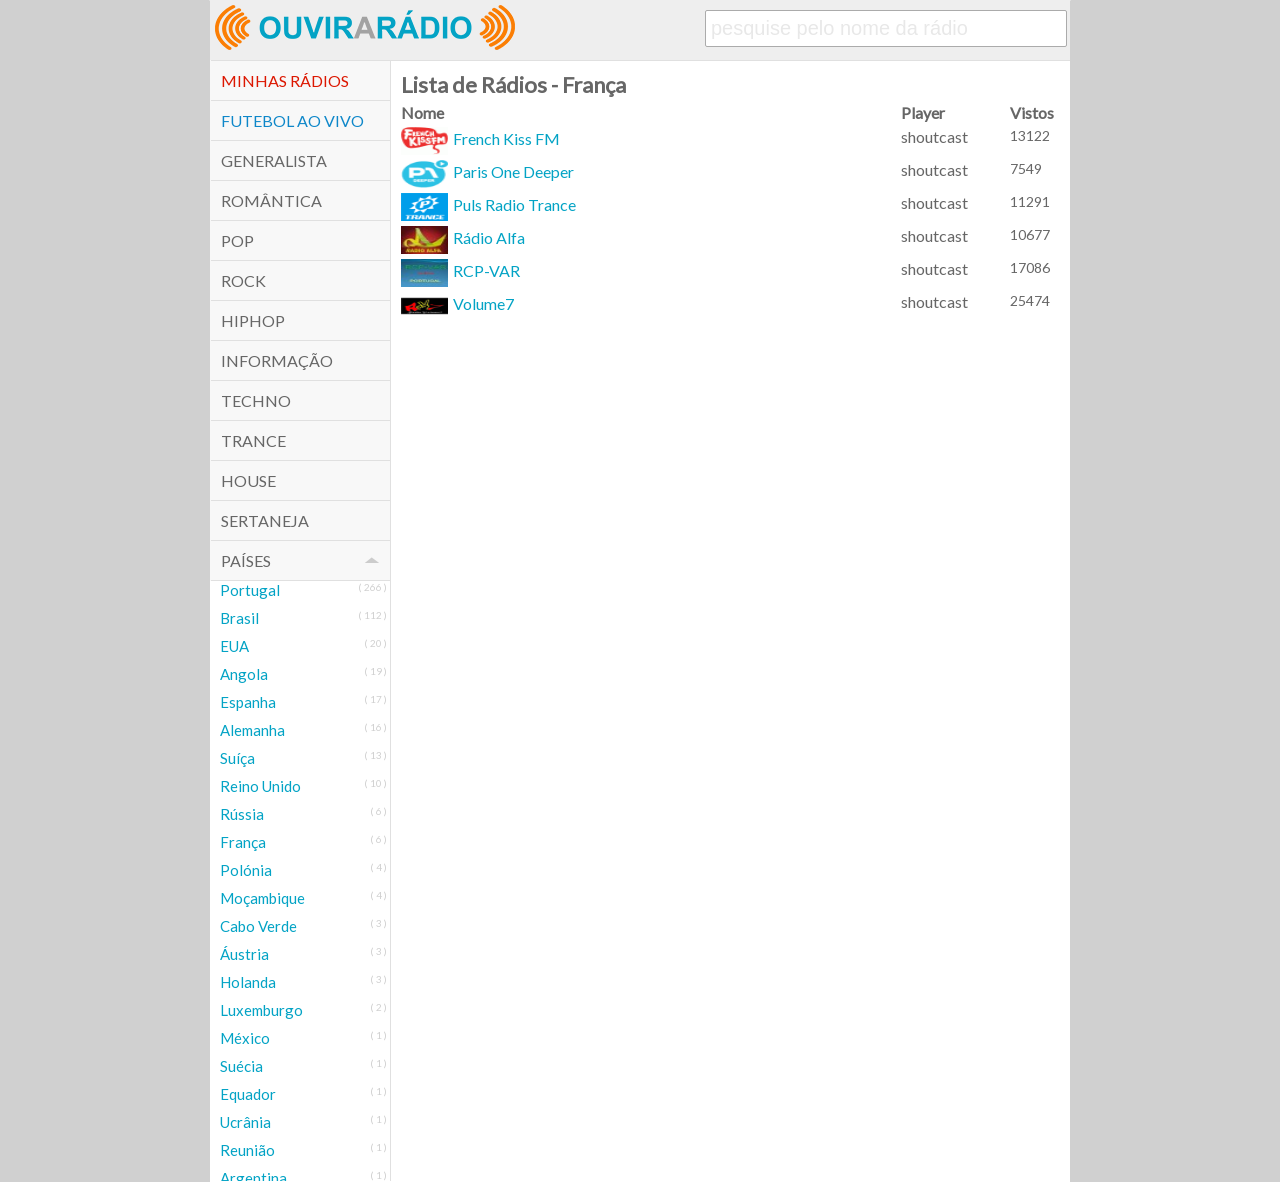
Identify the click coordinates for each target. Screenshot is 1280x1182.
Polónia (246, 870)
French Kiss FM (480, 138)
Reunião (247, 1150)
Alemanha (252, 730)
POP (237, 240)
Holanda (248, 982)
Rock (243, 280)
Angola (244, 674)
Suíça (237, 758)
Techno (256, 400)
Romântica (271, 200)
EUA (234, 646)
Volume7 (457, 303)
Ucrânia (245, 1122)
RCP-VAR (460, 270)
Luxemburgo (261, 1010)
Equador (248, 1094)
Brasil (239, 618)
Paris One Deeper (487, 171)
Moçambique (262, 898)
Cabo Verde (258, 926)
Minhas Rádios (285, 80)
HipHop (253, 320)
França (243, 842)
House (248, 480)
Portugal (250, 590)
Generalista (274, 160)
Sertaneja (265, 520)
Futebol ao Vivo (292, 120)
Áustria (244, 954)
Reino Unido (260, 786)
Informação (277, 360)
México (245, 1038)
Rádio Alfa (463, 237)
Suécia (241, 1066)
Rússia (242, 814)
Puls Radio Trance (488, 204)
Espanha (248, 702)
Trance (253, 440)
